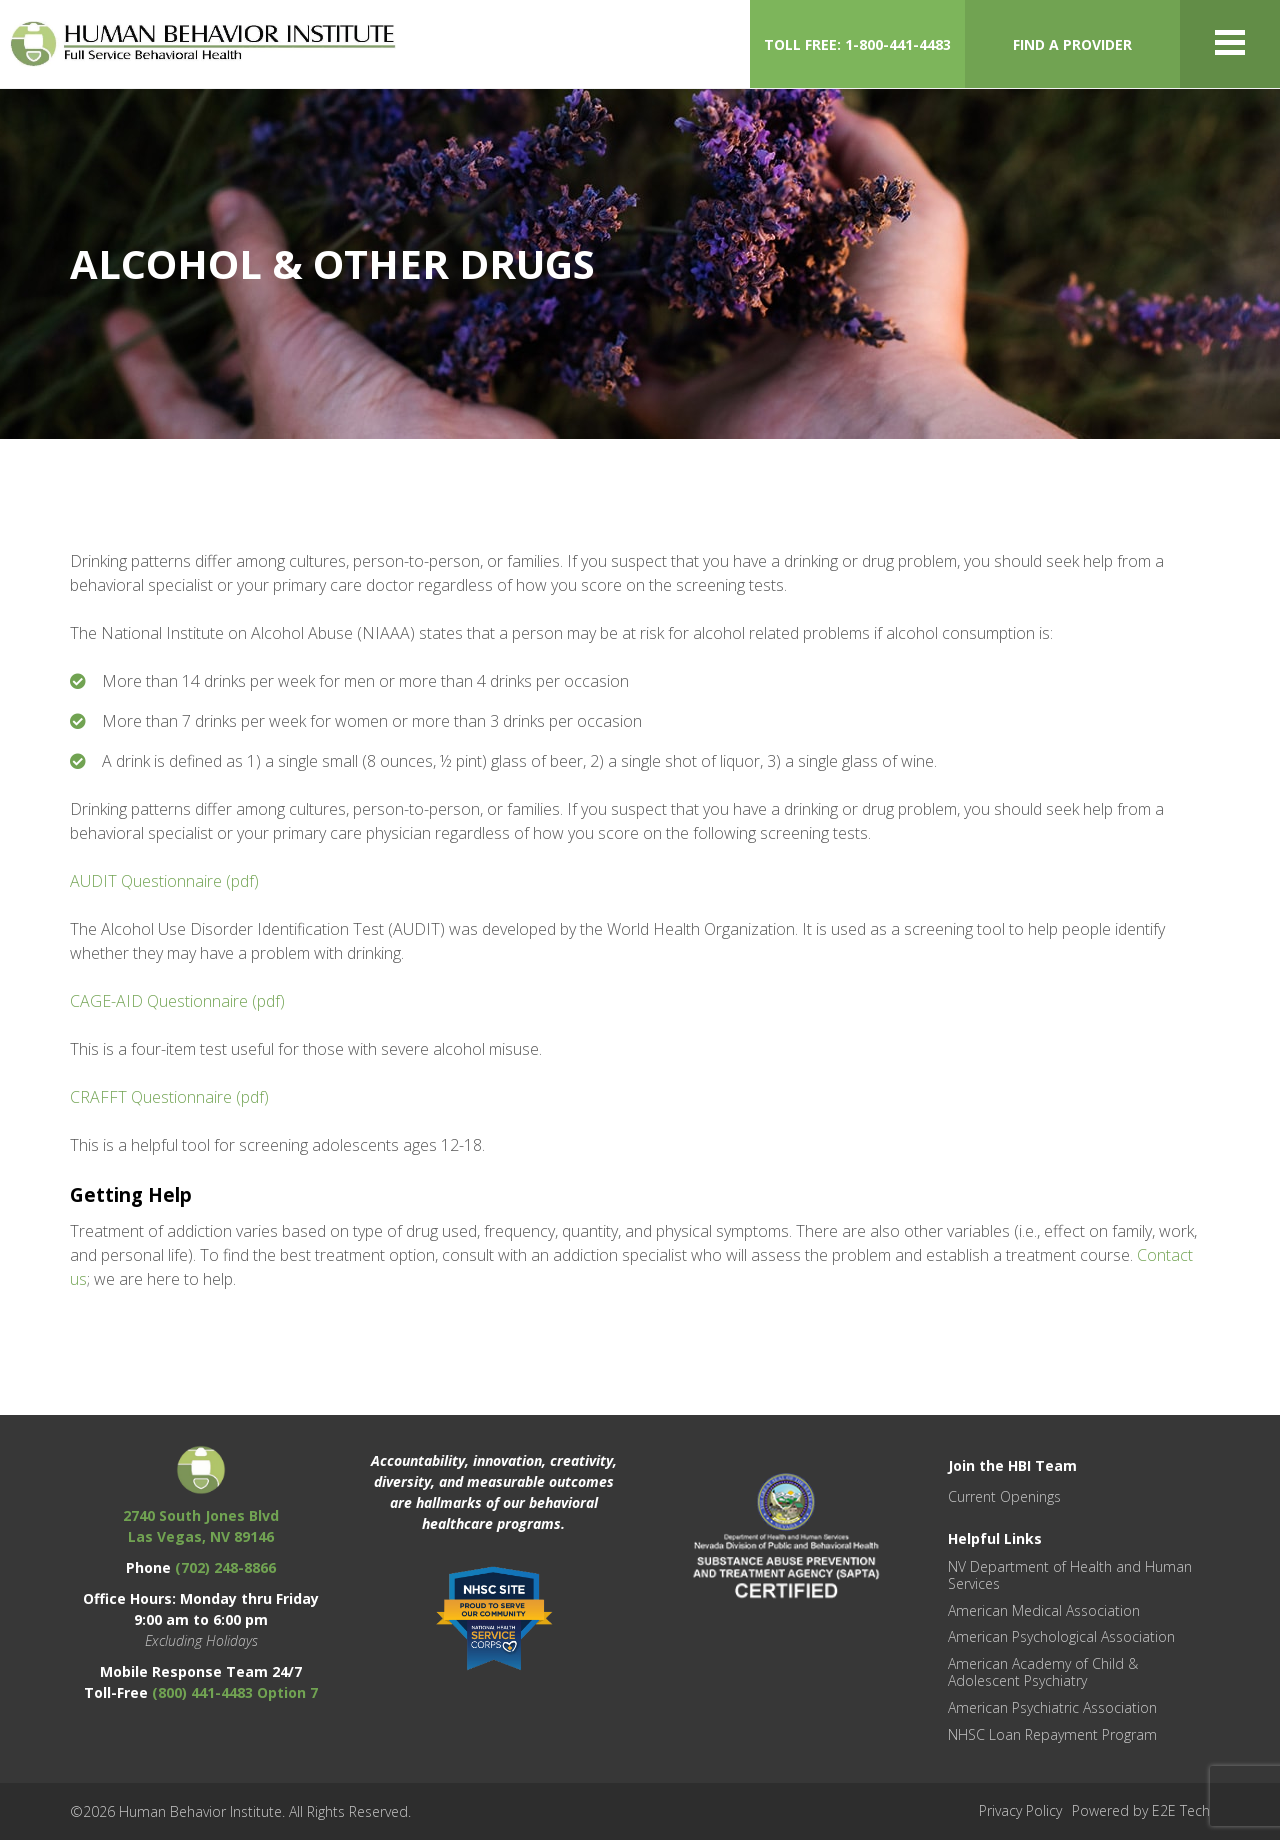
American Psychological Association (1061, 1636)
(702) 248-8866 (225, 1567)
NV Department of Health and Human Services (1070, 1575)
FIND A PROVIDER (1072, 44)
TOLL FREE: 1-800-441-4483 (857, 44)
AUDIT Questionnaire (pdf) (164, 881)
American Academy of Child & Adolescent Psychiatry (1043, 1672)
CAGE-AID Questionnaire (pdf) (177, 1001)
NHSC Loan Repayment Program (1052, 1734)
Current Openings (1004, 1496)
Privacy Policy (1020, 1810)
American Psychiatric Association (1052, 1707)
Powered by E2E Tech (1141, 1810)
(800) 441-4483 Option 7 (235, 1692)
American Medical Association (1044, 1610)
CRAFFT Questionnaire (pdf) (169, 1097)
